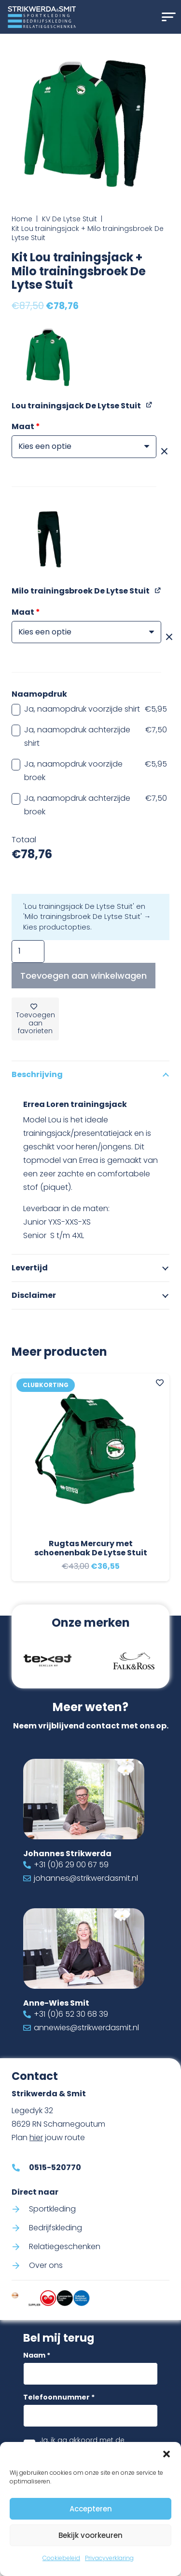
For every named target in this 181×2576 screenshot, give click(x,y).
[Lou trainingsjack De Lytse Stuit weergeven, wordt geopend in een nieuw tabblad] (149, 404)
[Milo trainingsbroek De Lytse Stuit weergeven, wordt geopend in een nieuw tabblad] (158, 589)
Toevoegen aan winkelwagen (83, 976)
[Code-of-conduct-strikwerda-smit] (15, 2298)
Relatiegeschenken (64, 2246)
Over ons (46, 2265)
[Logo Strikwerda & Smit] (42, 17)
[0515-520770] (20, 2167)
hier (36, 2137)
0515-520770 (55, 2167)
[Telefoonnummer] (90, 2415)
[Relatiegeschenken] (20, 2247)
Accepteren (91, 2509)
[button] (166, 2454)
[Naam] (90, 2373)
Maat (26, 426)
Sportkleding (52, 2208)
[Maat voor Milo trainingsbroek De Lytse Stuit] (86, 632)
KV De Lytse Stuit (69, 219)
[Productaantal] (28, 951)
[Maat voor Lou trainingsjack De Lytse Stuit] (84, 446)
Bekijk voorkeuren (90, 2535)
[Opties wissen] (164, 452)
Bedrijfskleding (55, 2227)
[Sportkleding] (20, 2208)
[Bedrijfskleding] (20, 2227)
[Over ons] (20, 2265)
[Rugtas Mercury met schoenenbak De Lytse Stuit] (90, 1452)
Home (22, 219)
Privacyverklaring (109, 2558)
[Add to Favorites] (160, 1383)
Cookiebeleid (61, 2558)
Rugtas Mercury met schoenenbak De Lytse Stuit (90, 1548)
